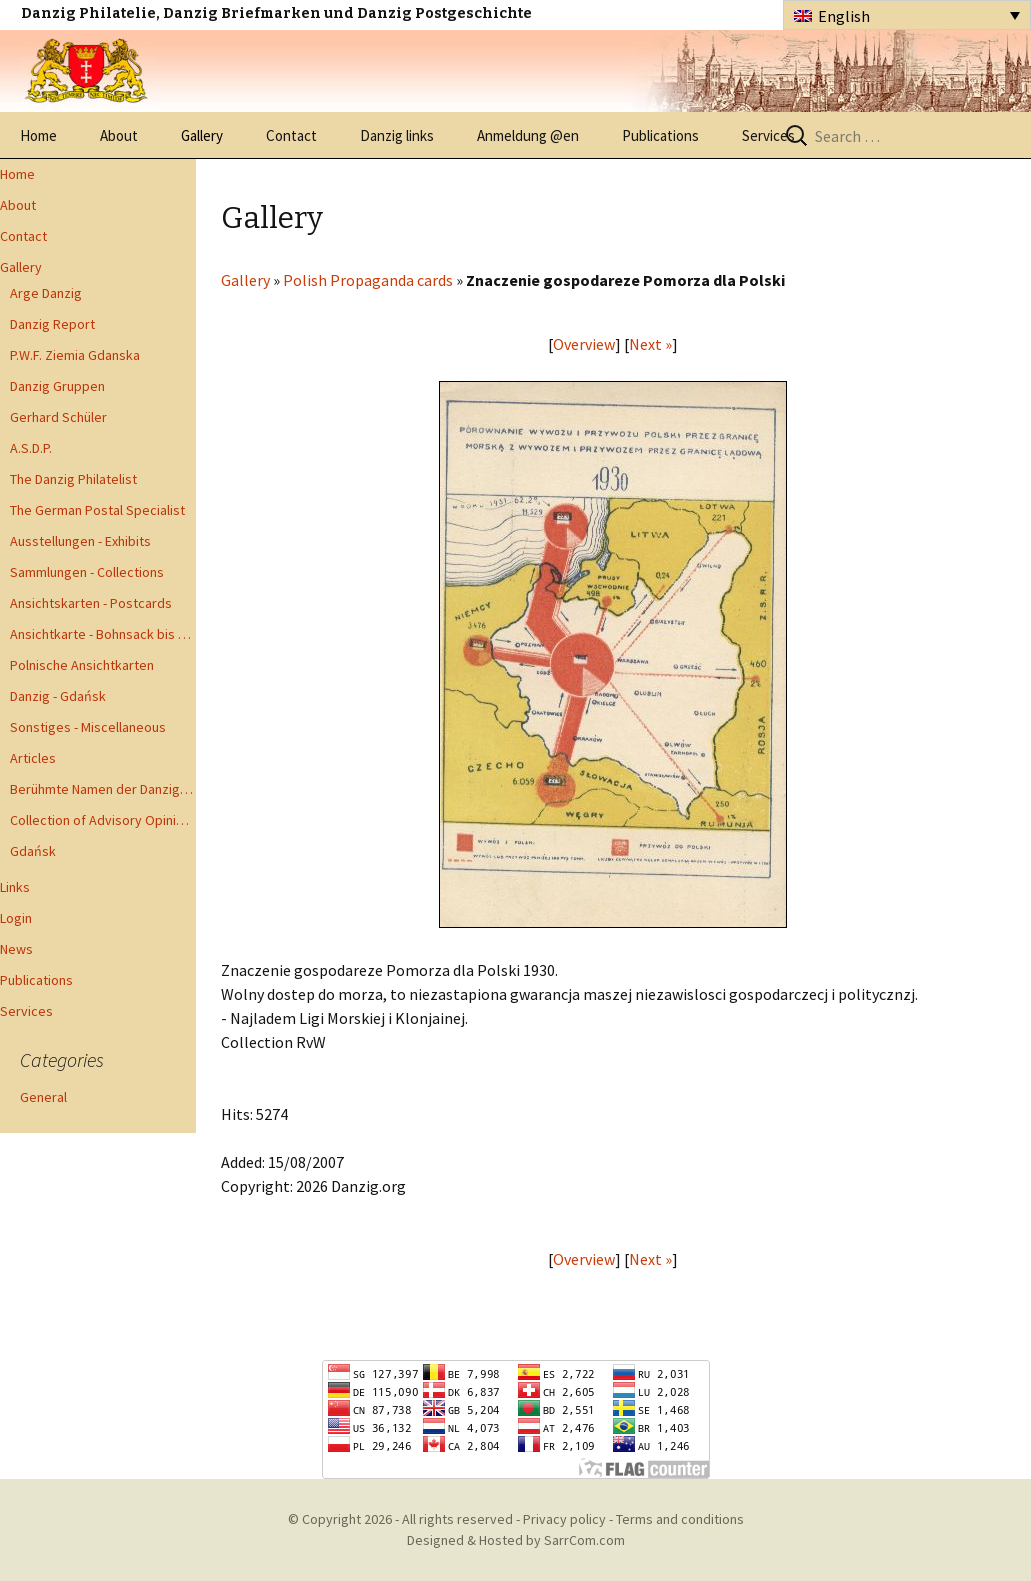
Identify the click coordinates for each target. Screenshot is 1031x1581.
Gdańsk (33, 851)
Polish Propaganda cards (368, 280)
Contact (291, 135)
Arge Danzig (46, 293)
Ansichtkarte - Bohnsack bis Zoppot (103, 634)
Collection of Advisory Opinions (103, 820)
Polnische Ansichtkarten (82, 665)
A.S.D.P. (31, 448)
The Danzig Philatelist (73, 479)
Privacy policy (564, 1519)
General (43, 1097)
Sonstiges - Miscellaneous (88, 727)
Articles (33, 758)
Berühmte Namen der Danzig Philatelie (103, 789)
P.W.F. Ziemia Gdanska (75, 355)
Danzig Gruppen (57, 386)
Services (768, 135)
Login (16, 918)
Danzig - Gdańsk (58, 696)
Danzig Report (52, 324)
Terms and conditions (680, 1519)
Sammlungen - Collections (87, 572)
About (119, 135)
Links (15, 887)
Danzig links (397, 135)
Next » (650, 344)
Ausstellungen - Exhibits (80, 541)
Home (38, 135)
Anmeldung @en (528, 135)
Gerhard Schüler (58, 417)
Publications (660, 135)
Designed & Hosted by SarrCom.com (516, 1540)
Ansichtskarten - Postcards (91, 603)
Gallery (202, 135)
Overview (584, 344)
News (16, 949)
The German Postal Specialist (97, 510)
